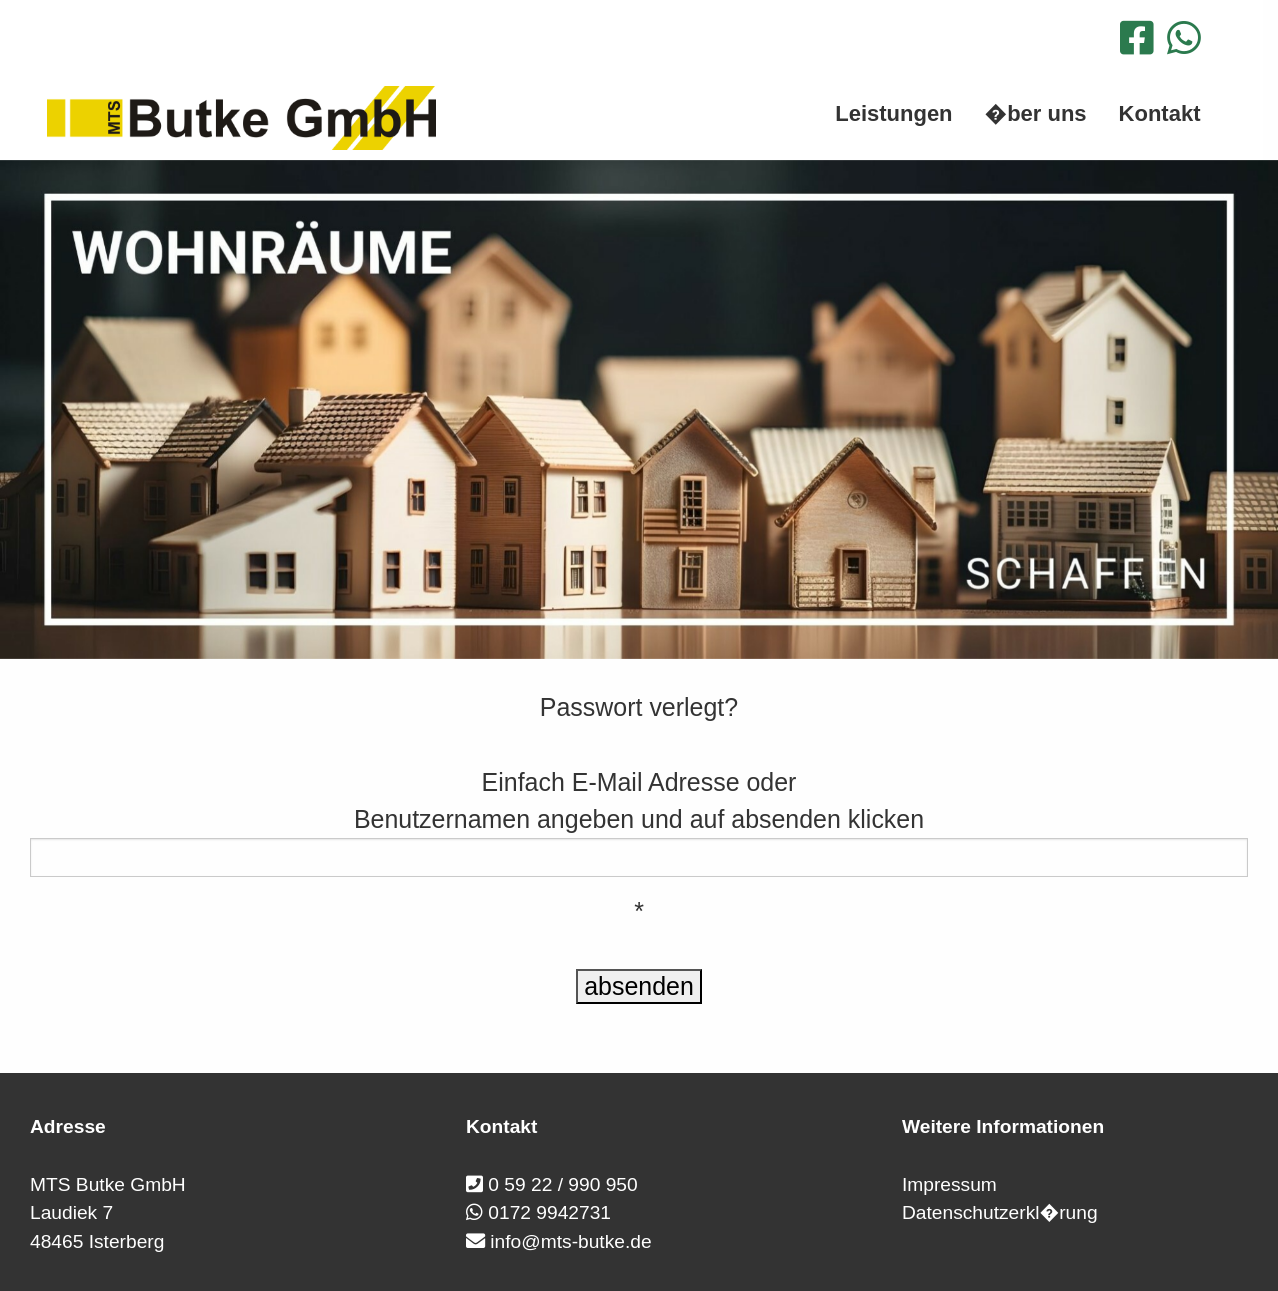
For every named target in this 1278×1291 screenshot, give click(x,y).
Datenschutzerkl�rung (1000, 1212)
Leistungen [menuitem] (893, 113)
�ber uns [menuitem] (1036, 113)
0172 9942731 (549, 1212)
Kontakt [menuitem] (1160, 113)
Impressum (949, 1184)
